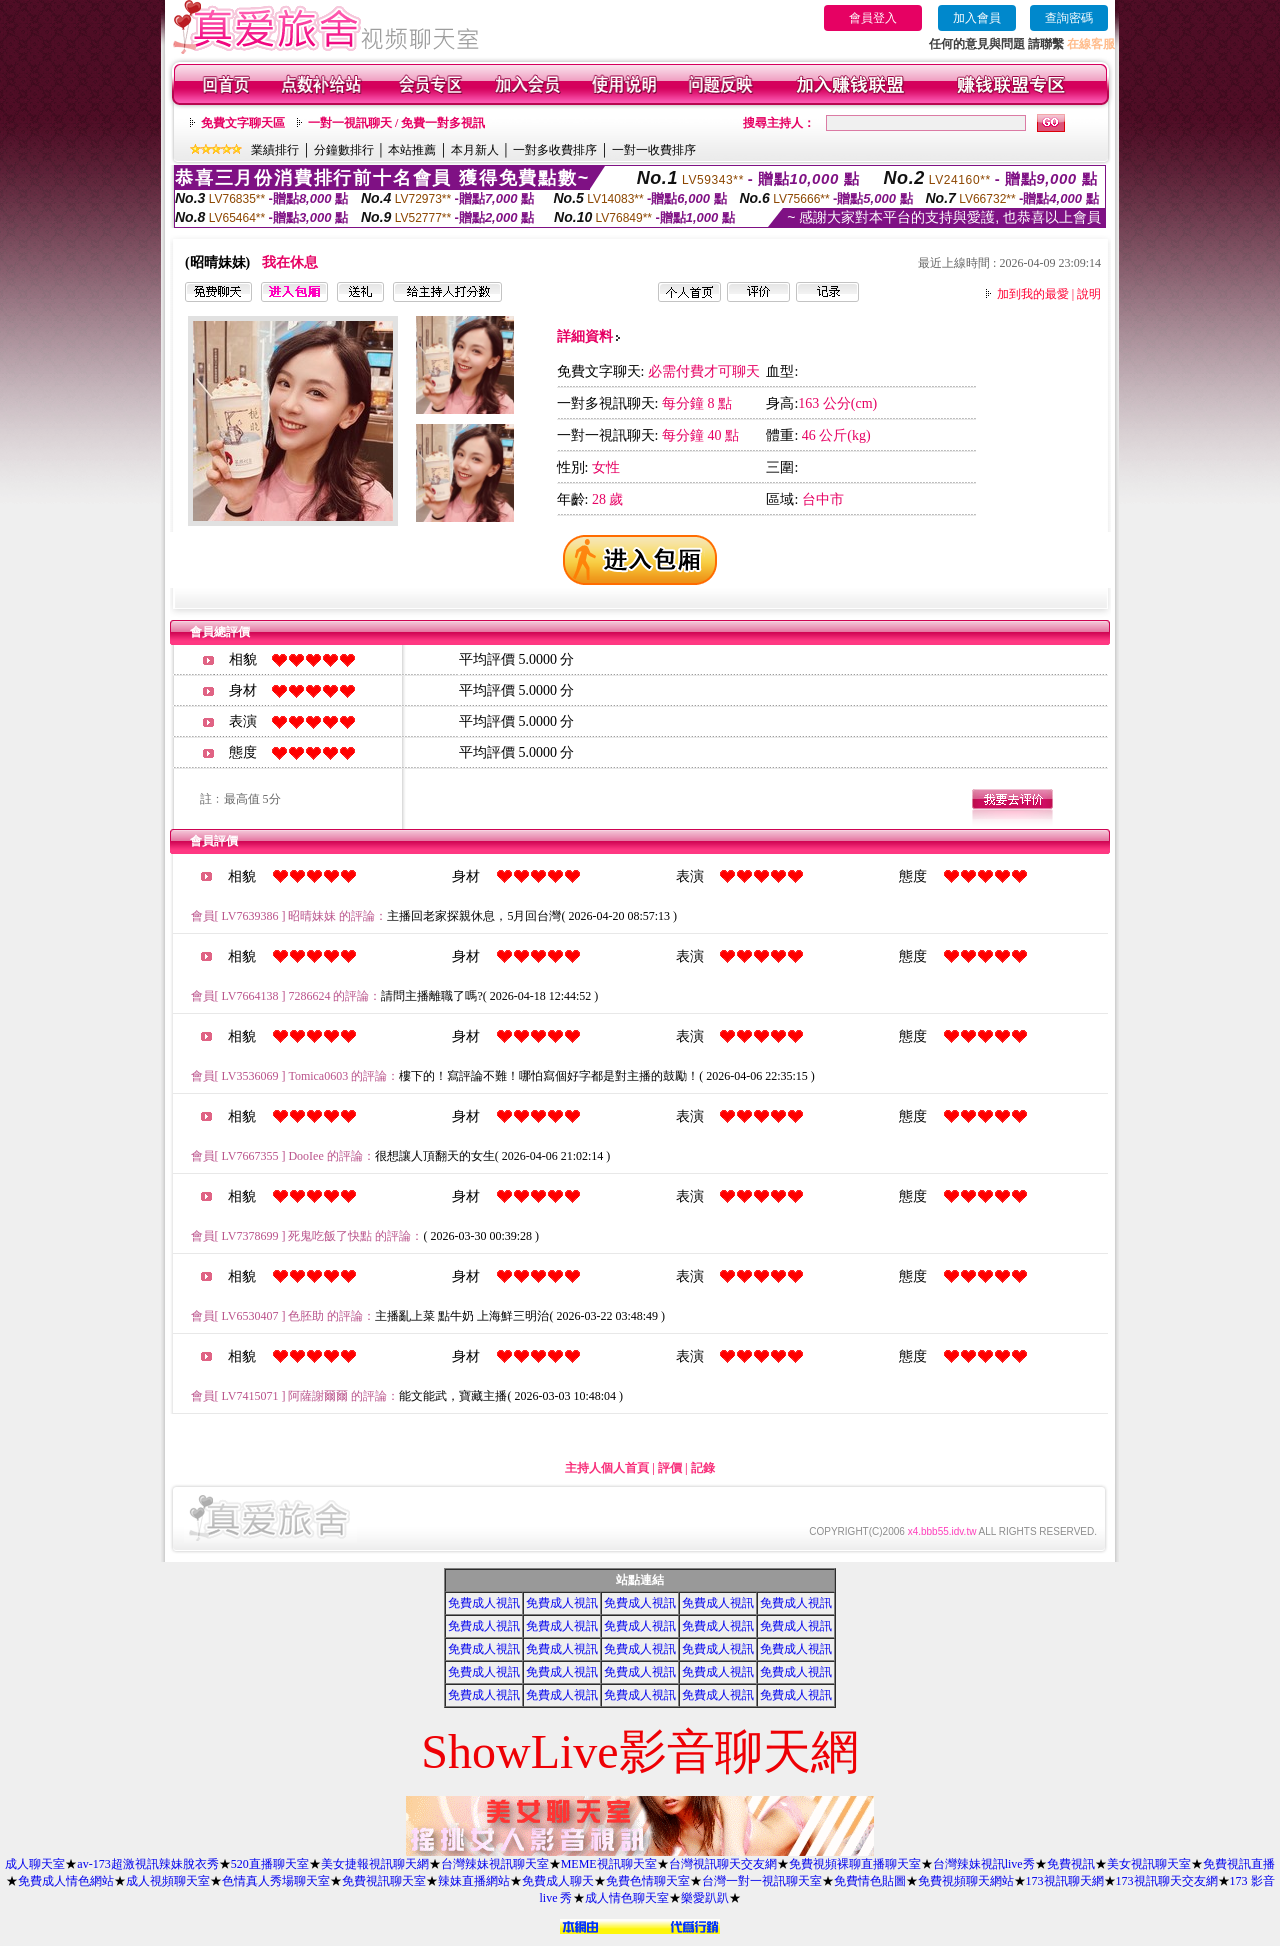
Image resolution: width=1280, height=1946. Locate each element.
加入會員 (977, 18)
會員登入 (873, 18)
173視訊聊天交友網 (1167, 1881)
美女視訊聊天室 (1149, 1864)
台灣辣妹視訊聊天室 (495, 1864)
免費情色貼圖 (870, 1881)
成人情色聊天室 (627, 1898)
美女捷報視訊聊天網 (375, 1864)
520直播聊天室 (270, 1864)
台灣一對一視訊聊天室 (762, 1881)
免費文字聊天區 (243, 123)
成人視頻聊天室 (168, 1881)
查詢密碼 (1069, 18)
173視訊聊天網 (1065, 1881)
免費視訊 (1071, 1864)
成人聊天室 (35, 1864)
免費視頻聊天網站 (966, 1881)
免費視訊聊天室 (384, 1881)
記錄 (703, 1468)
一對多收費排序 (555, 150)
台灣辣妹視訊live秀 (984, 1864)
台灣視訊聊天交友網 (723, 1864)
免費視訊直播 (1239, 1864)
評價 (670, 1468)
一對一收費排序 (654, 150)
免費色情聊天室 (648, 1881)
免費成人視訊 (484, 1603)
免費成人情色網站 (66, 1881)
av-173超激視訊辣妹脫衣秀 (147, 1864)
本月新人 (475, 150)
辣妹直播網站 (474, 1881)
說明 (1089, 294)
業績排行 (275, 150)
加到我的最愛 (1033, 294)
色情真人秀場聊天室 (276, 1881)
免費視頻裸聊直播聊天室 (855, 1864)
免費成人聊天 (558, 1881)
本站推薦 (412, 150)
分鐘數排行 (344, 150)
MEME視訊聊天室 (609, 1864)
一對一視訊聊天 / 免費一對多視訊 (396, 123)
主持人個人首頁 (607, 1468)
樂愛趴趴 (705, 1898)
